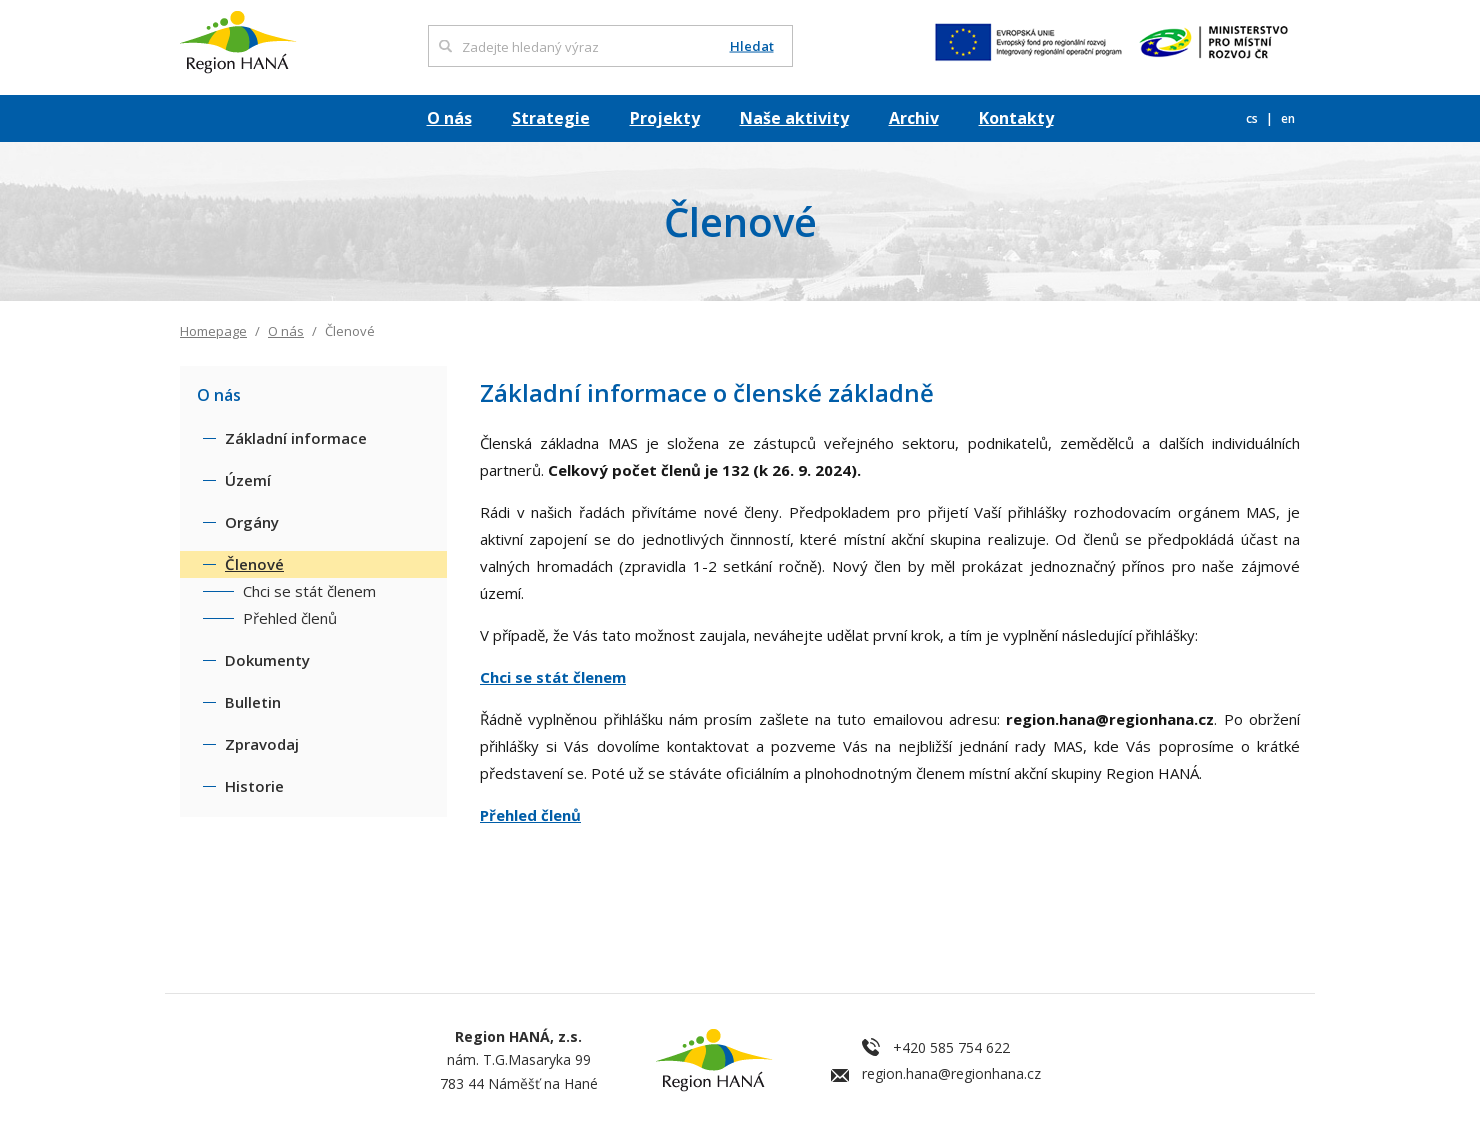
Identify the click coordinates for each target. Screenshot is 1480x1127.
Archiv (914, 118)
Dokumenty (267, 660)
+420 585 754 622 (951, 1047)
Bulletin (253, 702)
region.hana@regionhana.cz (951, 1073)
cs (1253, 118)
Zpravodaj (262, 744)
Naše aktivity (794, 118)
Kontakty (1016, 118)
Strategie (551, 118)
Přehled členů (530, 815)
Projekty (665, 118)
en (1288, 118)
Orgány (252, 522)
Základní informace (296, 438)
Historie (254, 786)
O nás (449, 118)
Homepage (213, 331)
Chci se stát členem (553, 677)
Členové (254, 564)
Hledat (752, 46)
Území (248, 480)
